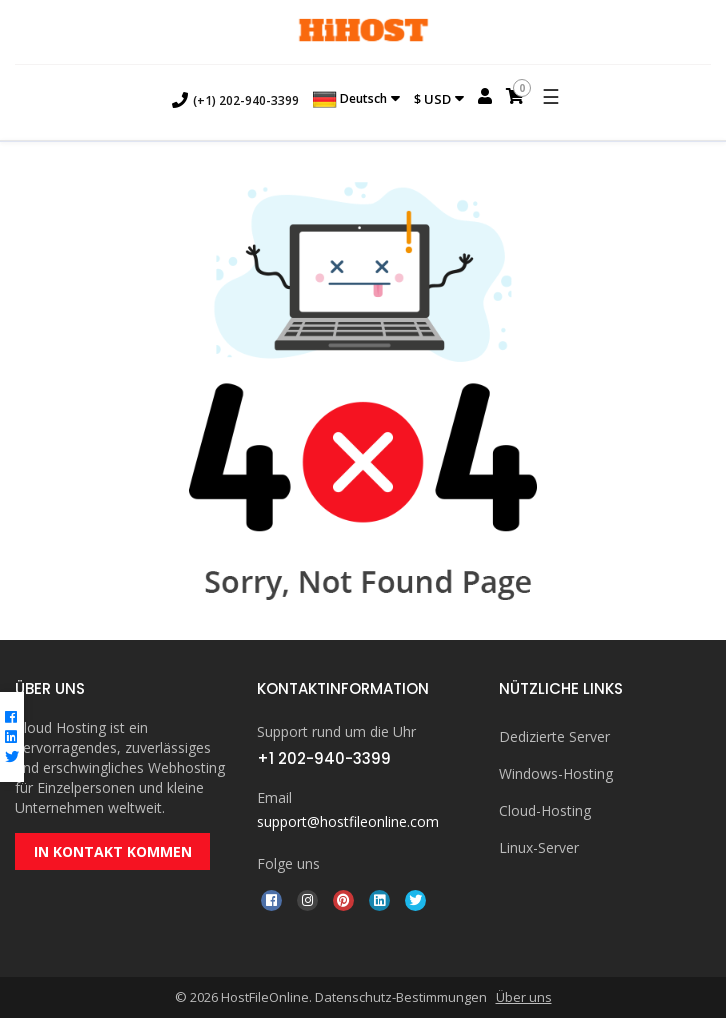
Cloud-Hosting (545, 810)
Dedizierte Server (554, 736)
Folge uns (288, 863)
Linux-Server (539, 847)
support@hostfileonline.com (348, 821)
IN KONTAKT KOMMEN (113, 851)
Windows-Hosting (556, 773)
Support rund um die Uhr (336, 731)
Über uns (524, 997)
